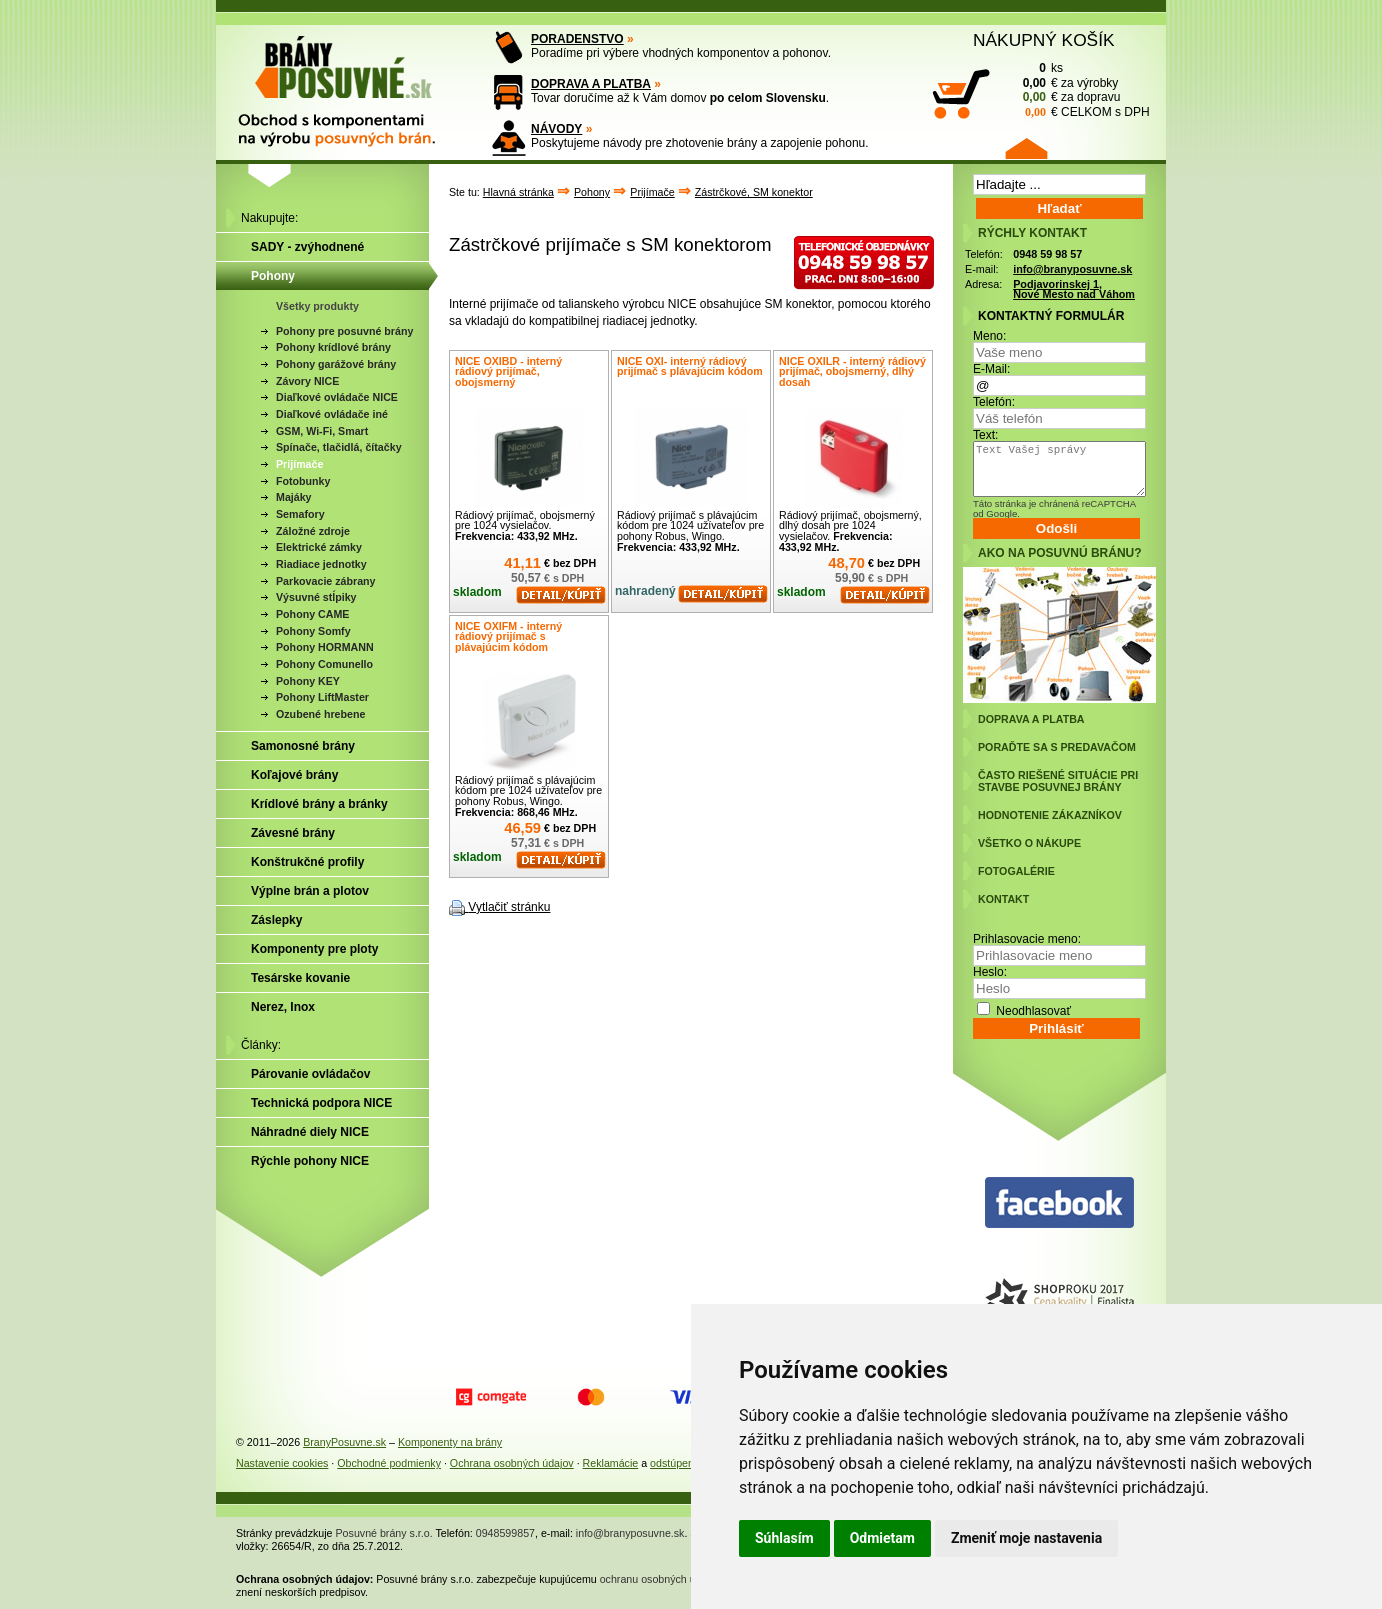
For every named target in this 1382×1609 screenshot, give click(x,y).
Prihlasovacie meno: (1027, 939)
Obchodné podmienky (389, 1463)
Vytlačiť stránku (509, 907)
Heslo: (990, 972)
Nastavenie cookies (282, 1463)
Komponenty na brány (450, 1442)
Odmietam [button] (882, 1538)
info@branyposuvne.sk (1072, 269)
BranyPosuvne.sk (344, 1442)
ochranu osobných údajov (660, 1579)
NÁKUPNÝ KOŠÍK (1044, 40)
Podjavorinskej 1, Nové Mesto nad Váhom (1074, 289)
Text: (985, 435)
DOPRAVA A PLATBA (591, 84)
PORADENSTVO (577, 39)
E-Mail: (991, 369)
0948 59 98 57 (1047, 254)
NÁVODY (556, 129)
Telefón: (994, 402)
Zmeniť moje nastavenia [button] (1026, 1538)
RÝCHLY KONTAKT (1032, 233)
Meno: (989, 336)
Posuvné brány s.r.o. (384, 1533)
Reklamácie (611, 1463)
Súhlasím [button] (784, 1538)
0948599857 (505, 1533)
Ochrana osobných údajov (512, 1463)
